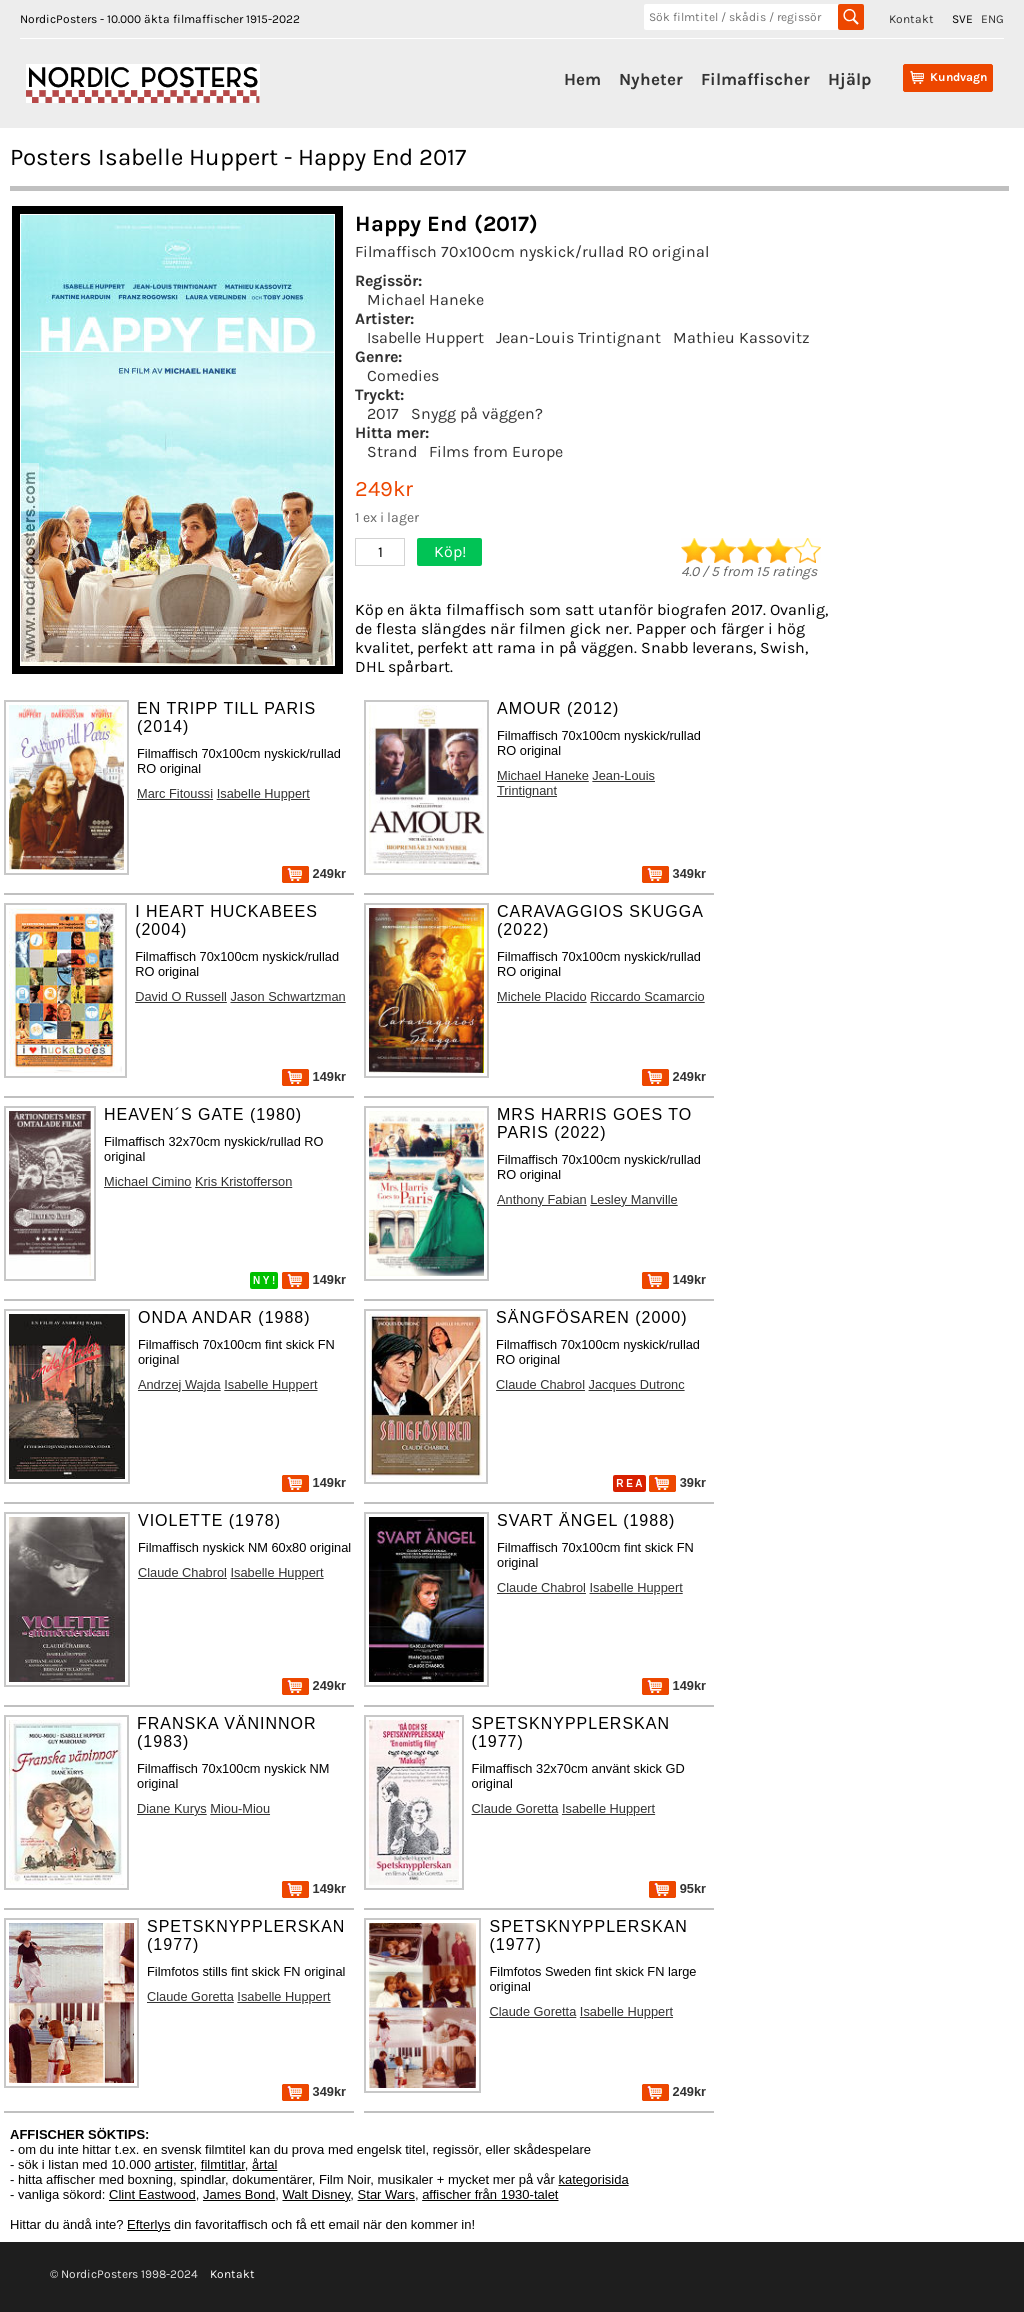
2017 (383, 413)
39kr (677, 1482)
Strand (392, 451)
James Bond (239, 2194)
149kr (314, 1076)
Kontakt (911, 19)
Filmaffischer (755, 79)
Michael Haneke (425, 299)
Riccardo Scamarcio (647, 996)
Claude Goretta (515, 1808)
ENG (992, 19)
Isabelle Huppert (425, 337)
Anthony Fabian (542, 1199)
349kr (674, 873)
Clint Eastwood (152, 2194)
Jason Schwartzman (287, 996)
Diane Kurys (172, 1808)
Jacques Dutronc (637, 1384)
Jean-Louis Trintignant (578, 337)
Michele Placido (542, 996)
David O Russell (181, 996)
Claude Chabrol (540, 1384)
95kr (677, 1888)
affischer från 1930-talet (490, 2194)
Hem (582, 79)
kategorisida (594, 2179)
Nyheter (651, 79)
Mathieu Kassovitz (741, 337)
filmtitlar (223, 2164)
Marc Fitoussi (175, 793)
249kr (314, 873)
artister (174, 2164)
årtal (264, 2164)
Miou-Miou (240, 1808)
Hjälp (849, 79)
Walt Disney (316, 2194)
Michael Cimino (147, 1181)
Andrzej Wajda (179, 1384)
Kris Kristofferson (243, 1181)
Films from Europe (496, 451)
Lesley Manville (634, 1199)
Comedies (403, 375)
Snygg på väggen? (477, 413)
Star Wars (386, 2194)
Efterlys (148, 2224)
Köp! (450, 551)
